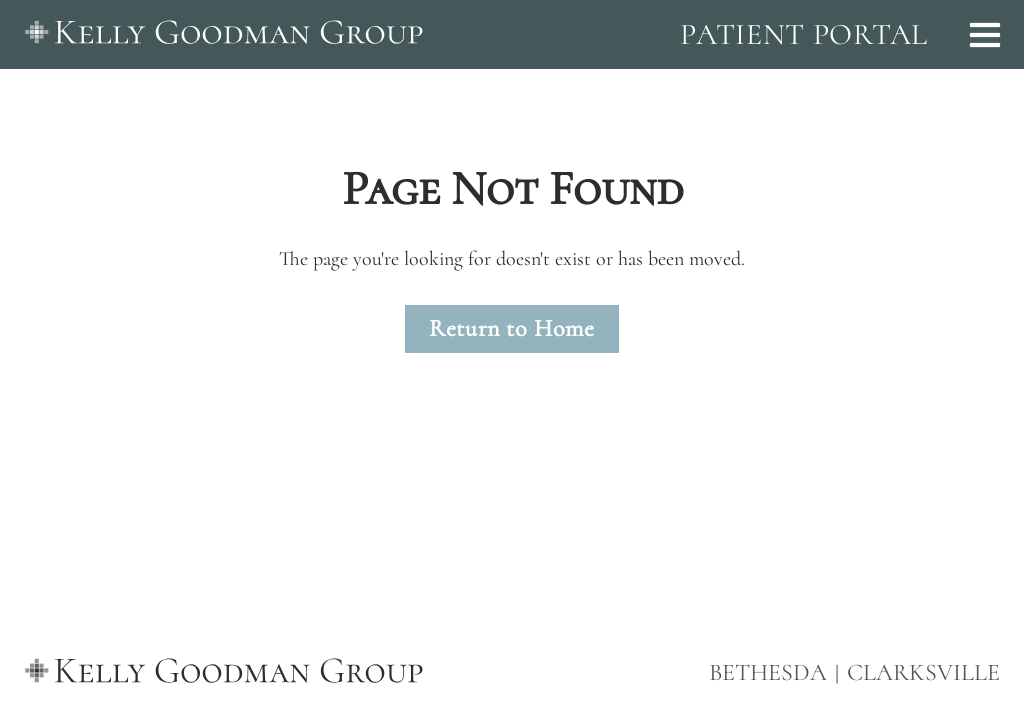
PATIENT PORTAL (804, 34)
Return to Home (511, 328)
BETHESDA (768, 673)
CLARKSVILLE (923, 673)
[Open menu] (985, 35)
